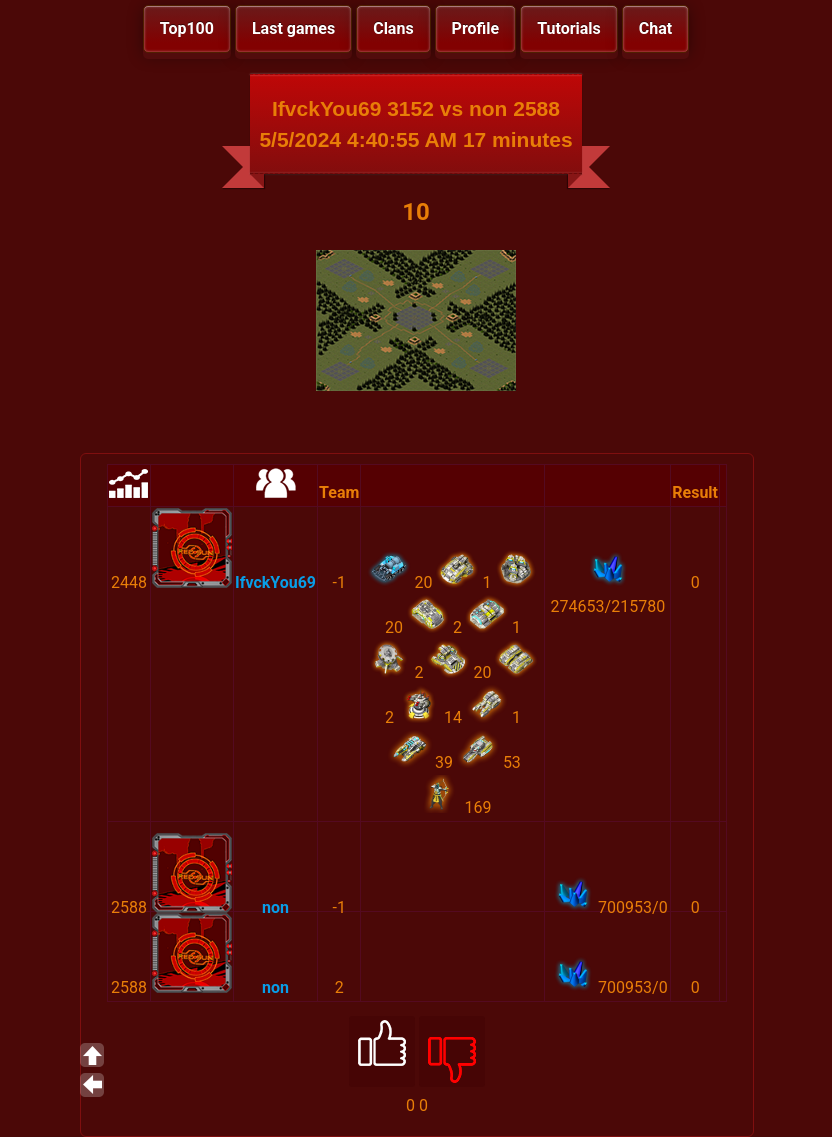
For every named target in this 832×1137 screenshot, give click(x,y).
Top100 (187, 28)
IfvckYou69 (275, 582)
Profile (476, 28)
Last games (293, 28)
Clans (393, 28)
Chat (655, 28)
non (275, 907)
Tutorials (569, 28)
